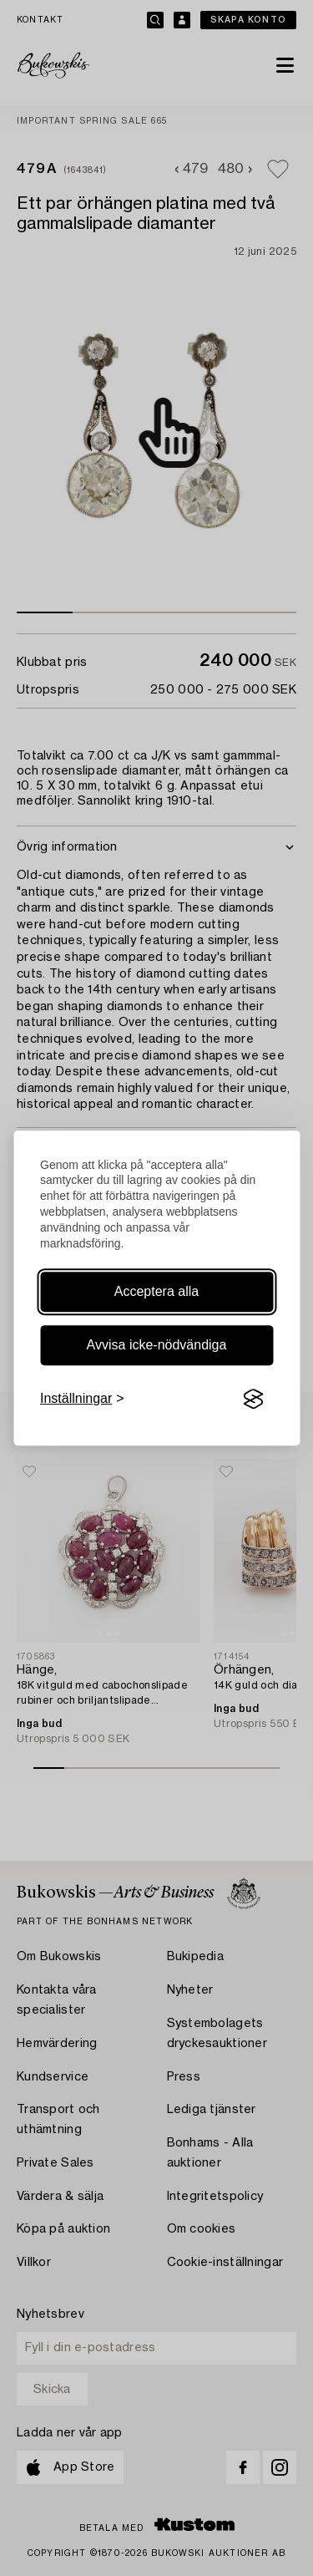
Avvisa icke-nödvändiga (157, 1345)
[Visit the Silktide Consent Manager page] (253, 1399)
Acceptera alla (156, 1291)
